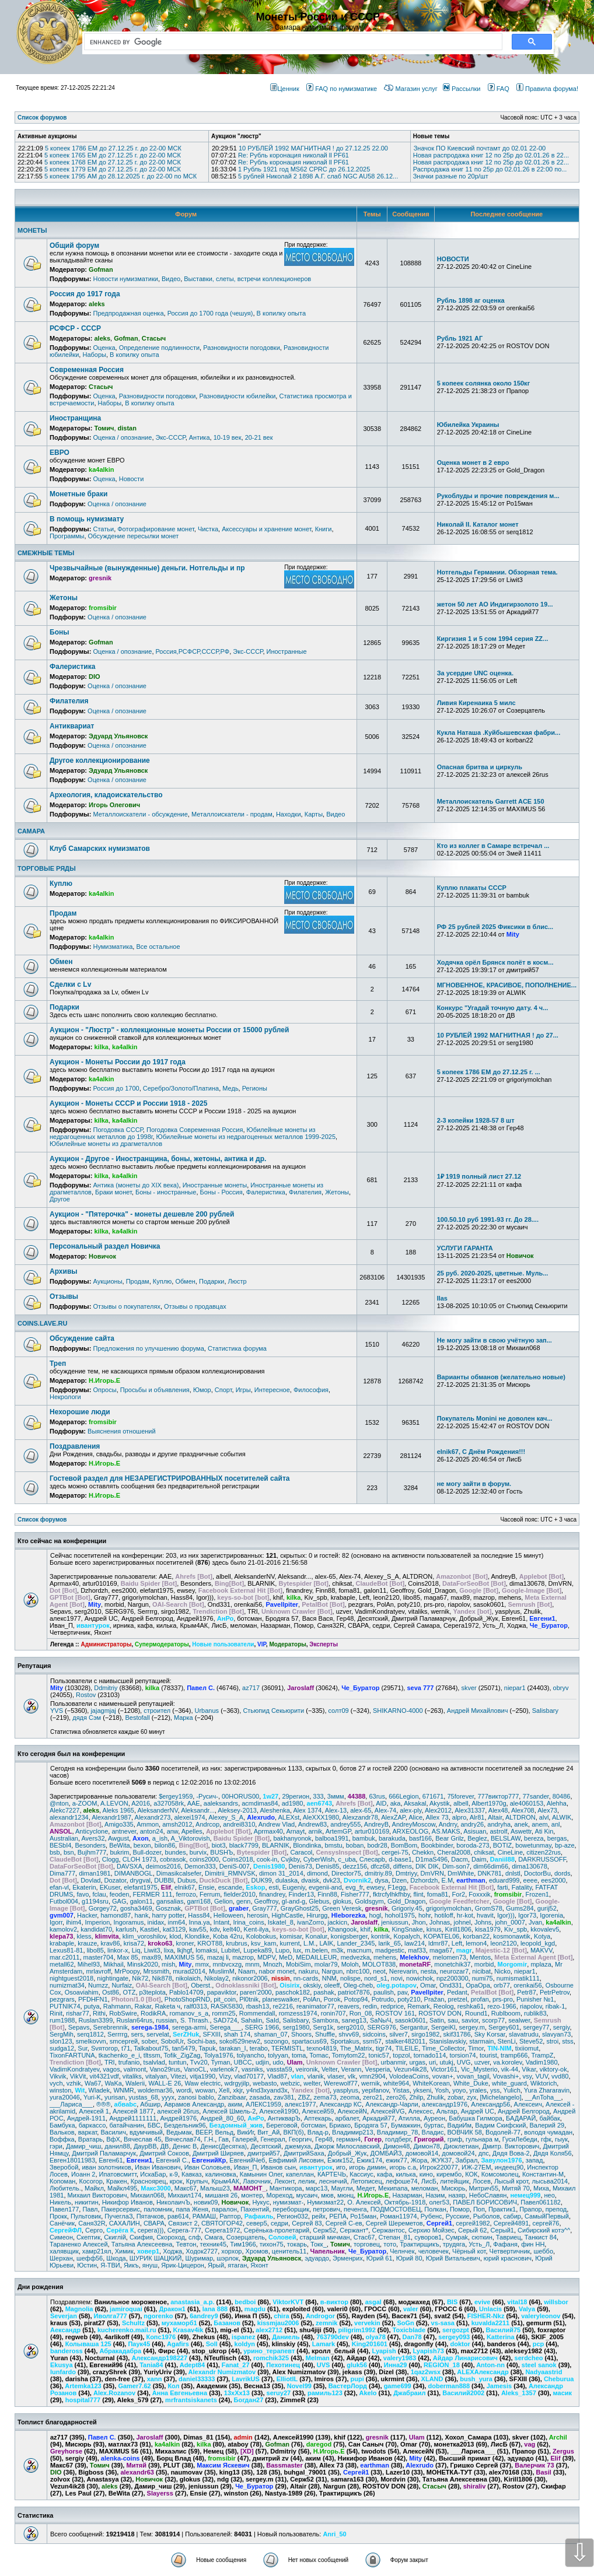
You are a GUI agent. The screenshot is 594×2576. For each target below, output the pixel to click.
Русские (458, 2216)
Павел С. (201, 1687)
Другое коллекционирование (100, 760)
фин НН (532, 2244)
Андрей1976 (178, 2118)
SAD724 (225, 2020)
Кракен (116, 2181)
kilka (152, 1687)
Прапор (530, 2209)
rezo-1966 (501, 2006)
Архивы (64, 1271)
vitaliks (132, 2076)
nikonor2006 (250, 1978)
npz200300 (452, 1978)
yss (495, 2090)
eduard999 (504, 1880)
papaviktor (221, 1992)
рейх (319, 2216)
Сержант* (354, 2230)
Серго (94, 2230)
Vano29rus (164, 2069)
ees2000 (553, 1880)
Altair (495, 1817)
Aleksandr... (197, 1810)
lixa (169, 1950)
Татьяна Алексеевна (142, 2244)
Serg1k (323, 2027)
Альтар (446, 2111)
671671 (433, 1796)
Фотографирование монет (155, 528)
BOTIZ (502, 1845)
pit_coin (225, 1999)
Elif (166, 1887)
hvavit (485, 1915)
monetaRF (415, 1964)
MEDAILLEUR (316, 1957)
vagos (111, 2069)
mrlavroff (98, 1971)
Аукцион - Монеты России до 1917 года (118, 1062)
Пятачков (150, 2216)
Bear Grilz (449, 1838)
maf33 (417, 1950)
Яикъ (131, 2265)
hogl (375, 1915)
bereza (534, 1838)
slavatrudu (524, 2034)
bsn (69, 1852)
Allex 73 (437, 1817)
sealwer (519, 2020)
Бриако (340, 2125)
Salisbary (545, 1710)
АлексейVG (387, 2111)
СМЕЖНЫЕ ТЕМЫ (46, 552)
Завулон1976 (501, 2160)
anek (521, 1824)
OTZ (129, 1992)
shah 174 (237, 2034)
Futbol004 (64, 1901)
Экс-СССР (171, 437)
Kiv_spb (515, 1929)
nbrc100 (357, 1971)
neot (379, 1971)
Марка (183, 1717)
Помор (460, 2209)
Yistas (401, 2090)
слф (194, 2237)
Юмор (202, 1389)
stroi (552, 2041)
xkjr (238, 2090)
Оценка (104, 347)
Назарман (407, 2195)
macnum (359, 1950)
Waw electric (202, 2083)
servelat (157, 2034)
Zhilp (416, 2097)
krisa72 (134, 1943)
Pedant (457, 1992)
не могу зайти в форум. (474, 1483)
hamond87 (115, 1915)
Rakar (143, 2006)
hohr (424, 1915)
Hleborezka (348, 1915)
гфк (546, 2139)
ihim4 (73, 1922)
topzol (401, 2055)
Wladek (99, 2090)
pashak (323, 1992)
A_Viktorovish (190, 1838)
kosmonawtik (511, 1936)
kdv (214, 1929)
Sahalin (252, 2020)
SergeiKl (443, 2027)
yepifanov (375, 2090)
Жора (419, 2160)
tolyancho (250, 2055)
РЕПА (338, 2216)
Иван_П (245, 2167)
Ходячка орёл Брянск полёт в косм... (495, 962)
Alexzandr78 (360, 1817)
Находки (288, 814)
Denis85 (327, 1866)
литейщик (454, 2181)
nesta (428, 1971)
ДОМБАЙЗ (386, 2153)
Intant (222, 1922)
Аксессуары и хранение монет (266, 528)
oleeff (332, 1985)
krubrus (236, 1943)
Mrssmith (156, 1971)
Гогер (373, 2139)
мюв (327, 2195)
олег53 (439, 2202)
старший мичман (325, 2237)
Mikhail (113, 1964)
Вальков (62, 2132)
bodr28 (377, 1845)
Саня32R (91, 2223)
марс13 (317, 2188)
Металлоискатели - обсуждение (140, 814)
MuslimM (222, 1971)
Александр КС (341, 2104)
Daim (479, 1859)
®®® (103, 2104)
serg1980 (295, 2027)
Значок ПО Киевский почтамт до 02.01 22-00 (480, 148)
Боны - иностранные (165, 1192)
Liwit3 (152, 1950)
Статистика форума (237, 1348)
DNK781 (489, 1873)
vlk (351, 2076)
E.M (447, 1880)
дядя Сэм (86, 1717)
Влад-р (318, 2132)
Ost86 (110, 1992)
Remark (418, 2006)
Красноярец (148, 2181)
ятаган (237, 2265)
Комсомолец (500, 2174)
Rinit (56, 2013)
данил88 (117, 2146)
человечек (433, 2251)
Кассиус (361, 2174)
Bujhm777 (92, 1852)
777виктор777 (498, 1796)
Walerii (135, 2083)
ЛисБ (428, 2181)
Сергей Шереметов (394, 2223)
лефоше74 (402, 2181)
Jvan (535, 1922)
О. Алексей (363, 2202)
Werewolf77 (341, 2083)
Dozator (115, 1880)
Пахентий (254, 2209)
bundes (175, 1852)
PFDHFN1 (93, 1999)
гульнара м (482, 2139)
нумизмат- (288, 2202)
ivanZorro (310, 1922)
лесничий (333, 2181)
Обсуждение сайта (82, 1338)
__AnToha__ (543, 2097)
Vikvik (58, 2076)
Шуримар (200, 2258)
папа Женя (192, 2209)
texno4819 (321, 2048)
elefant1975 (141, 1887)
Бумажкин (405, 2125)
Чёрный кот (468, 2251)
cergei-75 (395, 1852)
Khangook (342, 1929)
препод (556, 2209)
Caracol (301, 1852)
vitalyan (156, 2076)
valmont (135, 2069)
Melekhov (414, 1957)
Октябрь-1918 (405, 2202)
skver (468, 1687)
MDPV (266, 1957)
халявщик (64, 2251)
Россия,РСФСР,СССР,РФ (193, 651)
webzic (290, 2083)
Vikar (529, 2069)
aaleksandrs (221, 1803)
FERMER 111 (153, 1894)
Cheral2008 (453, 1852)
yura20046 (65, 2097)
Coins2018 (237, 1859)
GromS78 (488, 1908)
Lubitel (230, 1950)
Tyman (220, 2062)
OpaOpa (478, 1985)
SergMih (62, 2034)
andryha (499, 1824)
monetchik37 (452, 1964)
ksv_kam (263, 1943)
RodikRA (153, 2013)
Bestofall (137, 1717)
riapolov (531, 2006)
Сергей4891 (511, 2223)
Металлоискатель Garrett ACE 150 (490, 801)
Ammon (148, 1824)
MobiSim (298, 1964)
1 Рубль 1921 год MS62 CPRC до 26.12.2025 (304, 169)
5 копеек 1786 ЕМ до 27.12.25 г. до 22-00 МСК (113, 148)
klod (175, 1936)
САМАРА (31, 831)
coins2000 (204, 1859)
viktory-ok (553, 2069)
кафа (384, 2174)
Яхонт (259, 2265)
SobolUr (171, 2041)
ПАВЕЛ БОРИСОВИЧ (485, 2202)
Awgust (118, 1838)
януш (150, 2265)
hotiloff (443, 1915)
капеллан (300, 2174)
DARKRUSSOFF (542, 1859)
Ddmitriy (105, 1687)
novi (397, 1978)
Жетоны (64, 598)
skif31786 (457, 2034)
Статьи (103, 528)
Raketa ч (167, 2006)
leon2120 (503, 1943)
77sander (535, 1796)
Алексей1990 (278, 2111)
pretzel (457, 1999)
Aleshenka (275, 1810)
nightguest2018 (71, 1978)
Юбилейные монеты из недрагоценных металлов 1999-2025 (246, 1136)
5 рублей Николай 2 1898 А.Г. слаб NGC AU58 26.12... (318, 176)
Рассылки (461, 88)
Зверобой (64, 2167)
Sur (83, 2048)
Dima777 (62, 1873)
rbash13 (258, 2006)
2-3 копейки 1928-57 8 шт (476, 1120)
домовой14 (422, 2153)
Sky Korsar (489, 2034)
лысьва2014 (550, 2181)
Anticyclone (91, 1831)
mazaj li (218, 1957)
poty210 (408, 1999)
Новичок (235, 2202)
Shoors (301, 2034)
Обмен (61, 962)
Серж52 (324, 2230)
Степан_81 (395, 2237)
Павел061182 (540, 2202)
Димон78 (426, 2146)
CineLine (510, 1852)
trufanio (129, 2062)
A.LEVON (114, 1803)
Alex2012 (438, 1810)
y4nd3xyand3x (267, 2090)
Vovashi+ (505, 2076)
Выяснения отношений (122, 1431)
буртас (434, 2125)
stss (568, 2041)
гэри (56, 2146)
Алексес (420, 2111)
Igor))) (506, 1915)
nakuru (308, 1971)
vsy (527, 2076)
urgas (417, 2062)
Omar (428, 1985)
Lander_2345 (356, 1943)
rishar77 (77, 2013)
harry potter (168, 1915)
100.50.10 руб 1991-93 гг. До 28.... (488, 1219)
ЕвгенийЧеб (247, 2160)
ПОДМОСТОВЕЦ (396, 2209)
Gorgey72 (103, 1908)
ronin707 (333, 2013)
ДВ (164, 2146)
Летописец (366, 2181)
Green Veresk (341, 1908)
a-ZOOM (84, 1803)
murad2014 (189, 1971)
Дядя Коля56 (552, 2153)
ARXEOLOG (411, 1831)
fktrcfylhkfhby (391, 1894)
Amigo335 (119, 1824)
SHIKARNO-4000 (398, 1710)
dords (562, 1873)
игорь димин (367, 2167)
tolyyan (278, 2055)
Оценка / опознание (122, 437)
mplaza (540, 1964)
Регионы (254, 1088)
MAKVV (541, 1950)
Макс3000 (155, 2188)
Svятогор (104, 2048)
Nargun (332, 1971)
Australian (64, 1838)
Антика (199, 437)
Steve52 (531, 2041)
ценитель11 (289, 2251)
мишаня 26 (221, 2195)
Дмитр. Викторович (510, 2146)
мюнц (345, 2195)
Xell (224, 2090)
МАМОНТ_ (249, 2188)
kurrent (290, 1943)
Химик (124, 2251)
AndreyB (376, 1824)
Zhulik (435, 2097)
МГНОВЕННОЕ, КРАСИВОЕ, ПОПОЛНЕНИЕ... (506, 985)
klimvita (107, 1936)
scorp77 (493, 2020)
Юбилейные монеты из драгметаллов (106, 1143)
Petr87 (526, 1992)
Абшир (150, 2104)
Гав (223, 2139)
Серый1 (502, 2230)
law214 (414, 1943)
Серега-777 (184, 2230)
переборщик (290, 2209)
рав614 (177, 2216)
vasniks (252, 2069)
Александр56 (490, 2104)
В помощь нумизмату (87, 519)
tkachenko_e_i (119, 2055)
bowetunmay (533, 1845)
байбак (549, 2118)
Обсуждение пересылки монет (133, 535)
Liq (136, 1950)
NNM (329, 1978)
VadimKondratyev (74, 2069)
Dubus (186, 1880)
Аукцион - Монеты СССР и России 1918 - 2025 (128, 1103)
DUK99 (261, 1880)
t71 (125, 2048)
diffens (402, 1866)
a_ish (159, 1838)
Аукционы (107, 1281)
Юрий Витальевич (453, 2258)
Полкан (435, 2209)
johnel (461, 1922)
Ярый (216, 2265)
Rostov (86, 1694)
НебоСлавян (488, 2195)
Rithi (99, 2013)
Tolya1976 (218, 2055)
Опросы (104, 1389)
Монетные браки (78, 494)
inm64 (176, 1922)
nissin (280, 1978)
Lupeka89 (257, 1950)
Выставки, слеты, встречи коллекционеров (247, 278)
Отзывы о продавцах (195, 1306)
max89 (151, 1957)
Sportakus (344, 2041)
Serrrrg (117, 2034)
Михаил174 (184, 2195)
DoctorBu (537, 1873)
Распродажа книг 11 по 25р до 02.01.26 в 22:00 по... (490, 169)
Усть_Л (479, 2244)
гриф (455, 2139)
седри (279, 2223)
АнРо (255, 2118)
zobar (455, 2097)
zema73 (324, 2097)
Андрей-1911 (86, 2118)
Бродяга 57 (370, 2125)
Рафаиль (259, 2216)
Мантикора (286, 2188)
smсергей (124, 2041)
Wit (80, 2090)
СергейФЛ (66, 2230)
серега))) (151, 2230)
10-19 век (228, 437)
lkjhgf (184, 1950)
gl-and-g (293, 1901)
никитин (86, 2202)
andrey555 (345, 1824)
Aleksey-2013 (237, 1810)
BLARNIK (275, 1845)
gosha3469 (136, 1908)
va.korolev (507, 2062)
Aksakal (415, 1803)
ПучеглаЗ (118, 2216)
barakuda (392, 1838)
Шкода (115, 2258)
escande (230, 1887)
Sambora (325, 2020)
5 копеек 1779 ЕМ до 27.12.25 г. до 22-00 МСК (112, 169)
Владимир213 (352, 2132)
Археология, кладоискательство (106, 795)
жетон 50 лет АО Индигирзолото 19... (495, 604)
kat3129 (174, 1929)
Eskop (255, 1887)
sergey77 (536, 2027)
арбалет (346, 2118)
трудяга (454, 2244)
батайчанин (126, 2125)
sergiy (561, 2027)
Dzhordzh (424, 1880)
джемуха (298, 2146)
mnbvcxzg (227, 1964)
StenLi (507, 2041)
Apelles (191, 1831)
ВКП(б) (293, 2132)
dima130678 (529, 1866)
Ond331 (450, 1985)
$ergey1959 (176, 1796)
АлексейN (353, 2111)
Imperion (97, 1922)
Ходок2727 (202, 2251)
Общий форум (74, 245)
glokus (342, 1901)
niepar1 (515, 1687)
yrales (478, 2090)
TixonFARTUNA (72, 2055)
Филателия (69, 701)
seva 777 (420, 1687)
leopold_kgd (537, 1943)
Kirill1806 (458, 1929)
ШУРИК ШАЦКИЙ (156, 2258)
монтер (252, 2195)
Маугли (341, 2188)
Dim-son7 (456, 1866)
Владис (433, 2132)
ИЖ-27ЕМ (476, 2167)
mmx (202, 1964)
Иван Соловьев (207, 2167)
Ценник (284, 88)
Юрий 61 (379, 2258)
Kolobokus (261, 1936)
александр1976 (444, 2104)
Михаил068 (148, 2195)
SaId (272, 2020)
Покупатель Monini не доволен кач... (495, 1418)
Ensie (206, 1887)
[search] (291, 42)
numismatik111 (518, 1978)
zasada (259, 2097)
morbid (484, 1964)
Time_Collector (443, 2048)
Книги (323, 528)
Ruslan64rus (134, 2020)
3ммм (335, 1796)
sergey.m (472, 2027)
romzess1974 (298, 2013)
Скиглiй (115, 2237)
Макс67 (185, 2188)
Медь (230, 1088)
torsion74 (462, 2055)
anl (555, 1824)
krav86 (110, 1943)
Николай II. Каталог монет (478, 524)
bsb (55, 1852)
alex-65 (360, 1810)
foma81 (438, 1894)
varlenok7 (224, 2069)
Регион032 (292, 2216)
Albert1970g (488, 1803)
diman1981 (94, 1873)
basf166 (420, 1838)
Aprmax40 (268, 1831)
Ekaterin (84, 1887)
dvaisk (310, 1880)
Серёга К (120, 2230)
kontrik (380, 1936)
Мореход (279, 2195)
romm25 (223, 2013)
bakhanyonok (292, 1838)
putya (92, 2006)
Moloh (350, 1964)
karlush (126, 1929)
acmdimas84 (260, 1803)
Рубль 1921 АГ (460, 338)
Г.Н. (209, 2139)
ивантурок (316, 2167)
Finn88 (327, 1894)
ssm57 (372, 2041)
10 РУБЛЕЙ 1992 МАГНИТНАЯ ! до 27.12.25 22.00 (313, 148)
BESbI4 (60, 1845)
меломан (424, 2188)
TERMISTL (287, 2048)
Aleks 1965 (118, 1810)
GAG (119, 1901)
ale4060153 (527, 1803)
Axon (140, 1838)
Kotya (542, 1936)
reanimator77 (315, 2006)
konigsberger (349, 1936)
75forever (460, 1796)
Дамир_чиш (83, 2146)
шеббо (543, 2251)
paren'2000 (256, 1992)
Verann (351, 2069)
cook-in (267, 1859)
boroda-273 (472, 1845)
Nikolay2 (216, 1978)
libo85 (95, 1950)
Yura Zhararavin (546, 2090)
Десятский (265, 2146)
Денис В (185, 2146)
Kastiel (149, 1929)
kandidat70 (96, 1929)
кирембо (449, 2174)
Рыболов (486, 2216)
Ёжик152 (340, 2160)
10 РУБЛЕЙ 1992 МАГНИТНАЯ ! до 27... (497, 1035)
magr (464, 1950)
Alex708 (522, 1810)
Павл (89, 2209)
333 (318, 1796)
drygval (140, 1880)
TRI (109, 2062)
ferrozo (186, 1894)
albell (461, 1803)
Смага (213, 2237)
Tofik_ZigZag (182, 2055)
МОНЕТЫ (32, 230)
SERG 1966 (262, 2027)
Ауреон (434, 2118)
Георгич (300, 2139)
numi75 (482, 1978)
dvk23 (331, 1880)
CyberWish (319, 1859)
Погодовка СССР (117, 1129)
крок (176, 2181)
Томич (340, 2244)
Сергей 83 (307, 2223)
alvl (544, 1817)
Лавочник (257, 2181)
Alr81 (477, 1817)
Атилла (409, 2118)
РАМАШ (204, 2216)
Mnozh (272, 1964)
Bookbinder (437, 1845)
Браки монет (113, 1192)
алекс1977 (300, 2104)
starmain (481, 2041)
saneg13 (354, 2020)
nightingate (112, 1978)
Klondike (197, 1936)
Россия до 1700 (116, 1088)
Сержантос (388, 2230)
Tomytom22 (348, 2055)
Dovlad (90, 1880)
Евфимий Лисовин (296, 2160)
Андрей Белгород (524, 2111)
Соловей (282, 2237)
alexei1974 (189, 1817)
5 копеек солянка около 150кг (483, 383)
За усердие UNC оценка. (475, 673)
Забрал (467, 2160)
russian (166, 2020)
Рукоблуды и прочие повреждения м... (498, 495)
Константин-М (543, 2174)
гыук (561, 2139)
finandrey (272, 1894)
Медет (366, 2188)
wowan (205, 2090)
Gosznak (168, 1908)
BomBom (404, 1845)
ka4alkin (558, 1922)
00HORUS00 (240, 1796)
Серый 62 (472, 2230)
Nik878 (162, 1978)
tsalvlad (154, 2062)
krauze (87, 1943)
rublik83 (535, 2013)
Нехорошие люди (80, 1412)
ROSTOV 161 (395, 2013)
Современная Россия (87, 370)
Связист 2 (183, 2223)
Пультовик (86, 2216)
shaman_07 (271, 2034)
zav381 (284, 2097)
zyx (472, 2097)
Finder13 (301, 1894)
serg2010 (350, 2027)
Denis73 (300, 1866)
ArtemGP (338, 1831)
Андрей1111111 (132, 2118)
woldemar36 (155, 2090)
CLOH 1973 (139, 1859)
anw (173, 1831)
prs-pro (502, 1999)
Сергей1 (439, 2223)
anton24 (151, 1831)
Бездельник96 (184, 2125)
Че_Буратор (360, 1687)
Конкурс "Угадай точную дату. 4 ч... (492, 1007)
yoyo (459, 2090)
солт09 (339, 1710)
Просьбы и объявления (155, 1389)
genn (243, 1901)
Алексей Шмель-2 (229, 2111)
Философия (311, 1389)
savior (470, 2020)
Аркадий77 (378, 2118)
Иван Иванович (158, 2167)
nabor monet (277, 1971)
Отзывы (64, 1296)
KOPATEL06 (441, 1936)
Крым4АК (225, 2181)
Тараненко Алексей (79, 2244)
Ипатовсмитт (118, 2174)
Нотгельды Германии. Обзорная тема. (497, 572)
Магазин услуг (410, 88)
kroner (185, 1943)
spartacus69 (309, 2041)
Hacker (87, 1915)
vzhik (74, 2083)
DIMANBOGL (133, 1873)
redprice (392, 2006)
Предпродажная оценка (128, 313)
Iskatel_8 (280, 1922)
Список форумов (42, 1519)
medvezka (355, 1957)
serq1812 (90, 2034)
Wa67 (93, 2083)
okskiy (312, 1985)
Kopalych (406, 1936)
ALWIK (561, 1817)
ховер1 (148, 2251)
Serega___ (226, 2027)
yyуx (168, 2097)
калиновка (220, 2174)
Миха (541, 2188)
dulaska (286, 1880)
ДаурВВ (145, 2146)
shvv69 (348, 2034)
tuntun (178, 2062)
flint (418, 1894)
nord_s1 (375, 1978)
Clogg (110, 1859)
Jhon (419, 1922)
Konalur (316, 1936)
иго (340, 2167)
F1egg (397, 1887)
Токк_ (318, 2244)
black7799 (243, 1845)
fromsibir (508, 1894)
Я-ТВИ (110, 2265)
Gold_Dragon (406, 1901)
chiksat (484, 1852)
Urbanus (207, 1710)
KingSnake (407, 1929)
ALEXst (289, 1817)
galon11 (141, 1901)
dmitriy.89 (378, 1873)
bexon (142, 1845)
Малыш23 (215, 2188)
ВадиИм (460, 2125)
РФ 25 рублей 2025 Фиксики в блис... (495, 926)
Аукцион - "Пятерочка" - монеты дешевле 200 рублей (142, 1214)
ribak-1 (555, 2006)
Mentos (480, 1957)
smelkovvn (91, 2041)
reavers (348, 2006)
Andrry (448, 1824)
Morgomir (512, 1964)
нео (549, 2195)
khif (366, 1929)
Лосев (482, 2181)
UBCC (243, 2062)
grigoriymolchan (448, 1908)
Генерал (272, 2139)
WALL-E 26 (164, 2083)
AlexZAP (393, 1817)
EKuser (110, 1887)
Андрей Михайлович (477, 1710)
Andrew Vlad (276, 1824)
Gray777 (264, 1908)
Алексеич (528, 2104)
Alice (415, 1817)
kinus (434, 1929)
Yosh (442, 2090)
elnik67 (184, 1887)
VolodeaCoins (409, 2076)
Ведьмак (179, 2132)
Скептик (88, 2237)
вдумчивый (146, 2132)
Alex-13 (336, 1810)
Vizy (224, 2076)
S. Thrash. (195, 2020)
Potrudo (383, 1999)
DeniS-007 (234, 1866)
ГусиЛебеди (519, 2139)
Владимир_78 (397, 2132)
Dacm (459, 1859)
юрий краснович (508, 2258)
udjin (262, 2062)
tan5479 (183, 2048)
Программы (67, 535)
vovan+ (442, 2076)
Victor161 (443, 2069)
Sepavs (79, 2027)
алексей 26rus (178, 2111)
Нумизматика (112, 946)
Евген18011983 (72, 2160)
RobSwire (123, 2013)
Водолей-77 (502, 2132)
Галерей (244, 2139)
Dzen (399, 1880)
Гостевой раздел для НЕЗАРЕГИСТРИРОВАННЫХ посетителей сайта (169, 1478)
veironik (307, 2069)
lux (297, 1950)
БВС (154, 2125)
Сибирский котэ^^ (544, 2230)
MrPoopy (126, 1971)
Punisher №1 (535, 1999)
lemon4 (476, 1943)
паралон (224, 2209)
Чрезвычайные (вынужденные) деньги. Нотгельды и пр (147, 568)
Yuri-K (92, 2097)
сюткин (481, 2237)
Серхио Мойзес (431, 2230)
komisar (290, 1936)
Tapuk (206, 2048)
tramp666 (514, 2055)
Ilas (442, 1298)
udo (277, 2062)
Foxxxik (479, 1894)
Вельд (224, 2132)
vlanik (316, 2076)
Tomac (318, 2055)
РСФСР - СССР (75, 328)
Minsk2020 (142, 1964)
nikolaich (188, 1978)
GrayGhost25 (300, 1908)
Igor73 (527, 1915)
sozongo (276, 2041)
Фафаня (505, 2244)
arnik (315, 1831)
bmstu (334, 1845)
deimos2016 (163, 1866)
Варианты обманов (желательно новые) (501, 1376)
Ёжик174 (369, 2160)
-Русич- (207, 1796)
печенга (355, 2209)
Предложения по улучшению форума (148, 1348)
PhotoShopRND (187, 1999)
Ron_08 (361, 2013)
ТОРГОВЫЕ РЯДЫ (47, 868)
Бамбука (62, 2125)
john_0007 (510, 1922)
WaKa (113, 2083)
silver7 (398, 2034)
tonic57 (379, 2055)
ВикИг (245, 2132)
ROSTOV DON (440, 2013)
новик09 (206, 2202)
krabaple (62, 1943)
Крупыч (197, 2181)
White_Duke (470, 2083)
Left (457, 1943)
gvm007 (62, 1915)
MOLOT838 (379, 1964)
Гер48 (324, 2139)
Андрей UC (477, 2111)
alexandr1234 (69, 1817)
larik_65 (389, 1943)
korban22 (476, 1936)
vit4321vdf (104, 2076)
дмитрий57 (263, 2153)
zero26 (396, 2097)
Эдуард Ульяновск (271, 2258)
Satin (436, 2020)
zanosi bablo (196, 2097)
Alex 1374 (307, 1810)
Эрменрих (348, 2258)
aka (395, 1803)
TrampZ (542, 2055)
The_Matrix (356, 2048)
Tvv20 (199, 2062)
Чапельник (327, 2251)
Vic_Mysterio (479, 2069)
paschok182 (292, 1992)
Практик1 (502, 2209)
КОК (471, 2174)
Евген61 (111, 2160)
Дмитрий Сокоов (164, 2153)
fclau (99, 1894)
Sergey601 (503, 2027)
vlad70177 (249, 2076)
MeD (285, 1957)
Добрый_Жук (347, 2153)
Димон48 (396, 2146)
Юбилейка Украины (468, 424)
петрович (326, 2209)
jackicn (338, 1922)
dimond (317, 1873)
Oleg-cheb (358, 1985)
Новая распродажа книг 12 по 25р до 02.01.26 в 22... (491, 155)
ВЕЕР (203, 2132)
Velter (330, 2069)
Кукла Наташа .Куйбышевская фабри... (499, 732)
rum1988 (62, 2020)
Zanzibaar (232, 2097)
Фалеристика (72, 667)
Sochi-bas (201, 2041)
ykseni (422, 2090)
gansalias (169, 1901)
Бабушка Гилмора (475, 2118)
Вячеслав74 (182, 2139)
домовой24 (458, 2153)
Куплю (61, 883)
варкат (87, 2132)
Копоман (62, 2181)
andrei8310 (239, 1824)
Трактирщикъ (419, 2244)
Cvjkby (290, 1859)
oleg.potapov (396, 1985)
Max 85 (127, 1957)
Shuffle (325, 2034)
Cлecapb (372, 1859)
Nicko (502, 1971)
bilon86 (165, 1845)
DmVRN (432, 1873)
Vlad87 (277, 2076)
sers (137, 2034)
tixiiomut (527, 2048)
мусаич (307, 2195)
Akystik (439, 1803)
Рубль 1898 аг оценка (471, 300)
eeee (530, 1880)
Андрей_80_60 (222, 2118)
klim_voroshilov (144, 1936)
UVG (464, 2062)
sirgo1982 (425, 2034)
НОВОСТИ (453, 258)
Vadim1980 (542, 2062)
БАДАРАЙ (521, 2118)
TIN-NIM (499, 2048)
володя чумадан (548, 2132)
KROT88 (209, 1943)
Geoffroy (266, 1901)
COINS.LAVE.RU (42, 1323)
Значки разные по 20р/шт (450, 176)
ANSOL (61, 1831)
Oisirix (289, 1985)
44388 (357, 1796)
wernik (370, 2083)
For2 (459, 1894)
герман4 (348, 2139)
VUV (541, 2076)
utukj (446, 2062)
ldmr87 (438, 1943)
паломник (158, 2209)
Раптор (229, 2216)
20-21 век (259, 437)
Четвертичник (510, 2251)
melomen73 (449, 1957)
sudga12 (62, 2048)
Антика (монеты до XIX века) (136, 1185)
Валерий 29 (547, 2125)
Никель (60, 2202)
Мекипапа (393, 2188)
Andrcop (207, 1824)
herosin (257, 1915)
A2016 (140, 1803)
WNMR (123, 2090)
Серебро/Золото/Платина (181, 1088)
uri (432, 2062)
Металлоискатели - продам (231, 814)
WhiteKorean (431, 2083)
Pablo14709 (186, 1992)
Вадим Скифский (500, 2125)
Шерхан (61, 2258)
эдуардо (317, 2258)
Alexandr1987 (111, 1817)
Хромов (257, 2251)
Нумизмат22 (325, 2202)
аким (235, 2104)
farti (502, 1887)
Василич (112, 2132)
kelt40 (231, 1929)
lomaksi (206, 1950)
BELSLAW (505, 1838)
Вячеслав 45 (142, 2139)
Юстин (87, 2265)
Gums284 (520, 1908)
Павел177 (64, 2209)
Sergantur (414, 2027)
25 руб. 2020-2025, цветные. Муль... (492, 1273)
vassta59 (279, 2069)
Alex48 (498, 1810)
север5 (256, 2223)
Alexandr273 (153, 1817)
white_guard (509, 2083)
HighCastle (287, 1915)
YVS (56, 1710)
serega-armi (189, 2027)
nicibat (481, 1971)
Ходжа (172, 2251)
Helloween (228, 1915)
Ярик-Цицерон (182, 2265)
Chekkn (423, 1852)
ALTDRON (520, 1817)
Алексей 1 (94, 2111)
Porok (332, 1999)
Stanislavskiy (447, 2041)
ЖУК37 (441, 2160)
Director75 (346, 1873)
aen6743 (319, 1803)
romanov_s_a (189, 2013)
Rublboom (505, 2013)
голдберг (398, 2139)
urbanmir (393, 2062)
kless (84, 1936)
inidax (156, 1922)
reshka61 (470, 2006)
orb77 (502, 1985)
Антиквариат (72, 726)
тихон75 (272, 2244)
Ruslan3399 (96, 2020)
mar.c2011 (64, 1957)
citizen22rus (543, 1852)
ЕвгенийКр (209, 2160)
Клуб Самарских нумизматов (100, 848)
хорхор (231, 2251)
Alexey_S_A (225, 1817)
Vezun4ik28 (410, 2069)
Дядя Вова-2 (511, 2153)
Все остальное (158, 946)
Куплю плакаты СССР (471, 887)
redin (370, 2006)
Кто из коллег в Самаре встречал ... (493, 845)
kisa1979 (488, 1929)
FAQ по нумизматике (341, 88)
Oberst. (201, 1985)
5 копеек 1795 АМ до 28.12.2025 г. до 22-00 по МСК (120, 176)
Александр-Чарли (391, 2104)
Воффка (62, 2139)
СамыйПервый (547, 2216)
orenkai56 (527, 1985)
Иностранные (287, 651)
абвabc (125, 2104)
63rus (377, 1796)
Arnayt (295, 1831)
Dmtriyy (406, 1873)
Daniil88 (502, 1859)
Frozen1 (537, 1894)
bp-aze (565, 1845)
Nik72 (140, 1978)
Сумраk (456, 2237)
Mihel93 (89, 1964)
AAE (193, 1803)
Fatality (522, 1887)
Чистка (208, 528)
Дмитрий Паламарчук (104, 2153)
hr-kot (465, 1915)
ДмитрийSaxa (304, 2153)
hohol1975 (399, 1915)
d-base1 (400, 1859)
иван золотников (106, 2167)
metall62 (62, 1964)
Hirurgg (316, 1915)
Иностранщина (75, 418)
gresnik (376, 1908)
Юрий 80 (409, 2258)
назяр (456, 2195)
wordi (183, 2090)
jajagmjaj (103, 1710)
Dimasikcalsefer (178, 1873)
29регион (295, 1796)
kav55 (197, 1929)
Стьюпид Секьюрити (273, 1710)
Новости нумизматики (125, 278)
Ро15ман (363, 2216)
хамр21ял (96, 2251)
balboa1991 (332, 1838)
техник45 (213, 2244)
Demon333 (200, 1866)
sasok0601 (410, 2020)
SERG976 (381, 2027)
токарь (297, 2244)
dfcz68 (380, 1866)
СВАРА (154, 2223)
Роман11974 (398, 2216)
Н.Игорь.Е (373, 2195)
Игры (243, 1389)
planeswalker (280, 1999)
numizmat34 (67, 1985)
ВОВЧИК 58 (465, 2132)
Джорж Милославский (347, 2146)
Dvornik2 (357, 1880)
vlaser (335, 2076)
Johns (482, 1922)
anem (540, 1824)
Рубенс (431, 2216)
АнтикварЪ (284, 2118)
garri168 (199, 1901)
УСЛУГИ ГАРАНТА (465, 1248)
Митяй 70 (516, 2188)
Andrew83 (312, 1824)
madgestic (389, 1950)
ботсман (313, 2125)
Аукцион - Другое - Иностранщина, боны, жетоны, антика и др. (158, 1159)
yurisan (114, 2097)
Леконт (284, 2181)
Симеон (61, 2237)
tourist (488, 2055)
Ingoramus (128, 1922)
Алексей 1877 (133, 2111)
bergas (557, 1838)
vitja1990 (202, 2076)
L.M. (309, 1943)
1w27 (270, 1796)
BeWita (119, 1845)
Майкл (94, 2188)
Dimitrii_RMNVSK (230, 1873)
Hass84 (198, 1915)
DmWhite (461, 1873)
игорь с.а (403, 2167)
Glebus (319, 1901)
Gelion (223, 1901)
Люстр (237, 1281)
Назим (435, 2195)
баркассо (92, 2125)
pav (402, 1992)
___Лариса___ (71, 2104)
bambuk (363, 1838)
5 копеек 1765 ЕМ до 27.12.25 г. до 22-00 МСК (112, 155)
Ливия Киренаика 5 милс (476, 702)
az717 (251, 1687)
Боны (59, 632)
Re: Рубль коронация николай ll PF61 (293, 155)
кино (426, 2174)
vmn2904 (372, 2076)
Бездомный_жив (236, 2125)
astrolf (498, 1831)
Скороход (170, 2237)
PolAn (311, 1999)
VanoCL (195, 2069)
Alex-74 (385, 1810)
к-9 (173, 2174)
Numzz (98, 1985)
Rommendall (257, 2013)
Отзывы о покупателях (126, 1306)
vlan (297, 2076)
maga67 (441, 1950)
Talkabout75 (151, 2048)
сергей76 (545, 2223)
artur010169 (372, 1831)
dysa (381, 1880)
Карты (314, 814)
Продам (63, 913)
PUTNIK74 (65, 2006)
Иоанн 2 (83, 2174)
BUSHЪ (221, 1852)
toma (299, 2055)
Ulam (295, 2062)
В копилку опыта (281, 313)
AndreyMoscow (414, 1824)
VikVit (78, 2076)
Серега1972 (222, 2230)
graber (239, 1908)
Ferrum (210, 1894)
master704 (98, 1957)
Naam (246, 1971)
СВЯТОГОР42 (222, 2223)
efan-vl (59, 1887)
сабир (512, 2216)
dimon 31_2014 (281, 1873)
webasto (265, 2083)
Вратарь (90, 2139)
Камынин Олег (261, 2174)
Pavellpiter (427, 1992)
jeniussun (394, 1922)
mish (168, 1964)
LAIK (326, 1943)
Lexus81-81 (66, 1950)
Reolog (444, 2006)
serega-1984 (150, 2027)
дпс (483, 2153)
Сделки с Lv (70, 984)
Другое (60, 1199)
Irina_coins (248, 1922)
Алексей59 (318, 2111)
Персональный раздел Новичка (105, 1246)
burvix (198, 1852)
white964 (396, 2083)
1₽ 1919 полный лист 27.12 (479, 1176)
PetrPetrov (554, 1992)
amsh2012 (177, 1824)
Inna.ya (199, 1922)
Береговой (281, 2125)
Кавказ (191, 2174)
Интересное (272, 1389)
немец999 (525, 2195)
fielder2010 (239, 1894)
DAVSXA (129, 1866)
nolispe (350, 1978)
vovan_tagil (473, 2076)
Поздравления (75, 1446)
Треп (58, 1363)
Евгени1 (139, 2160)
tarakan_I (232, 2048)
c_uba (347, 1859)
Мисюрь (453, 2188)
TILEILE (406, 2048)
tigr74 (384, 2048)
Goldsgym (369, 1901)
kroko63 (160, 1943)
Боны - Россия (221, 1192)
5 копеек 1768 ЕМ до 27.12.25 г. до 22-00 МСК (112, 162)
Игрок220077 (439, 2167)
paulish (383, 1992)
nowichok (419, 1978)
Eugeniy (293, 1887)
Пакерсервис (121, 2209)
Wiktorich (543, 2083)
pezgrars (62, 1999)
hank (142, 1915)
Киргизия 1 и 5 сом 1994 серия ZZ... (492, 638)
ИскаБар (153, 2174)
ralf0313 (195, 2006)
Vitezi (178, 2076)
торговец (367, 2244)
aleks (91, 1810)
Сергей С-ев (344, 2223)
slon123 (61, 2041)
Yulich (511, 2090)
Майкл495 (122, 2188)
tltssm (152, 2055)
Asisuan (474, 1831)
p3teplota (152, 1992)
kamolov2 (63, 1929)
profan (480, 1999)
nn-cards (306, 1978)
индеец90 (509, 2167)
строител (157, 1710)
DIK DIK (427, 1866)
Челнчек (402, 2251)
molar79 (326, 1964)
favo (82, 1894)
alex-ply (410, 1810)
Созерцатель (245, 2237)
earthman (470, 1880)
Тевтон (186, 2244)
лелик (307, 2181)
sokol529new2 (239, 2041)
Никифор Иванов (127, 2202)
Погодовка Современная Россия (194, 1129)
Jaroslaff (300, 1687)
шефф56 (89, 2258)
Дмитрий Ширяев (218, 2153)
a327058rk (168, 1803)
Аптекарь (317, 2118)
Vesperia (377, 2069)
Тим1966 (243, 2244)
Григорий (429, 2139)
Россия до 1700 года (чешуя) (210, 313)
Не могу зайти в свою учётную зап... (494, 1340)
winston (60, 2090)
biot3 (219, 1845)
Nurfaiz (121, 1985)
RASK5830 (226, 2006)
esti (274, 1887)
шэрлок (227, 2258)
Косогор (90, 2181)
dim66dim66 (490, 1866)
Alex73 (547, 1810)
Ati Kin (544, 1831)
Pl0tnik (248, 1999)
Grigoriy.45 (407, 1908)
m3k (337, 1950)
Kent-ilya (256, 1929)
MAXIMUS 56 (184, 1957)
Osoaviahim (82, 1992)
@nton (59, 1803)
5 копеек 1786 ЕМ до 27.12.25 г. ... (488, 1071)
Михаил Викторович (97, 2195)
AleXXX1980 (321, 1817)
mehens (384, 1957)
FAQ (498, 88)
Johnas (439, 1922)
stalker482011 (405, 2041)
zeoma (349, 2097)
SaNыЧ (381, 2020)
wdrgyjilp (236, 2083)
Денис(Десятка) (223, 2146)
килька (405, 2174)
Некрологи (65, 1396)
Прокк (58, 2216)
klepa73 (61, 1936)
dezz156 (355, 1866)
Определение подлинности (159, 347)
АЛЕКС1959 (263, 2104)
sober (149, 2041)
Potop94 (356, 1999)
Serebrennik (110, 2027)
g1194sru (95, 1901)
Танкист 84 (541, 2237)
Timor (476, 2048)
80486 (562, 1796)
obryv (561, 1687)
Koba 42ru (228, 1936)
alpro (459, 1817)
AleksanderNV (158, 1810)
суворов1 (428, 2237)
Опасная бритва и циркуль (479, 766)
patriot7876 (354, 1992)
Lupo (282, 1950)
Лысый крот (511, 2181)
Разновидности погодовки (241, 347)
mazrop (243, 1957)
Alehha (557, 1803)
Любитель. (65, 2188)
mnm (252, 1964)
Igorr (56, 1922)
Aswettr (521, 1831)
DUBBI (164, 1880)
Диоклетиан (460, 2146)
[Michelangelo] (501, 2097)
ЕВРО (59, 452)
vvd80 (559, 2076)
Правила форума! (547, 88)
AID (381, 1803)
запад (534, 2160)
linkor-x (117, 1950)
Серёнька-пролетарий (277, 2230)
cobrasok (173, 1859)
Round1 (476, 2013)
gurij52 (547, 1908)
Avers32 (92, 1838)
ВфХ (113, 2139)
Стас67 (364, 2237)
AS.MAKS (446, 1831)
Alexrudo (261, 1817)
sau (453, 2020)
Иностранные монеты (215, 1185)
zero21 (373, 2097)
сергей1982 (473, 2223)
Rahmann (117, 2006)
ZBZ (304, 2097)
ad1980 (292, 1803)
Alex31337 (470, 1810)
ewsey (375, 1887)
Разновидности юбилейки (237, 395)
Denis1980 (269, 1866)
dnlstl (512, 1873)
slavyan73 (556, 2034)
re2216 (283, 2006)
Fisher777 (355, 1894)
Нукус (260, 2202)
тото (389, 2244)
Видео (171, 278)
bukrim (119, 1852)
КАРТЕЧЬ (331, 2174)
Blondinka (307, 1845)
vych (56, 2083)
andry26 (472, 1824)
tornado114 (430, 2055)
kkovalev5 (544, 1929)
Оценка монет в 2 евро (473, 462)
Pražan (434, 1999)
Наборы (94, 354)
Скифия (141, 2237)
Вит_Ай (268, 2132)
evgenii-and (325, 1887)
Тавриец (508, 2237)
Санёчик (62, 2223)
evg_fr (354, 1887)
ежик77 (396, 2160)
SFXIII (211, 2034)
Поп (479, 2209)
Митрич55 (484, 2188)
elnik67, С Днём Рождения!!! (481, 1451)
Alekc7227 (64, 1810)
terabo (259, 2048)
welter (311, 2083)
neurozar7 (454, 1971)
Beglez (477, 1838)
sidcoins (374, 2034)
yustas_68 (143, 2097)
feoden (120, 1894)
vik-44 (509, 2069)
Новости (131, 478)
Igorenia (551, 1915)
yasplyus (345, 2090)
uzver (482, 2062)
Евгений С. (172, 2160)
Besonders (90, 1845)
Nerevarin (403, 1971)
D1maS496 (431, 1859)
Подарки (64, 1007)
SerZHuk (186, 2034)
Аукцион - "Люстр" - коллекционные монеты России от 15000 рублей (169, 1030)
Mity (56, 1687)
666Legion (403, 1796)
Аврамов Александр (194, 2104)
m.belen (316, 1950)
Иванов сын (278, 2167)
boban (355, 1845)
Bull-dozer (147, 1852)
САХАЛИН (124, 2223)
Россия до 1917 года (85, 294)
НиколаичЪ (173, 2202)
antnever (123, 1831)
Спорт (223, 1389)
